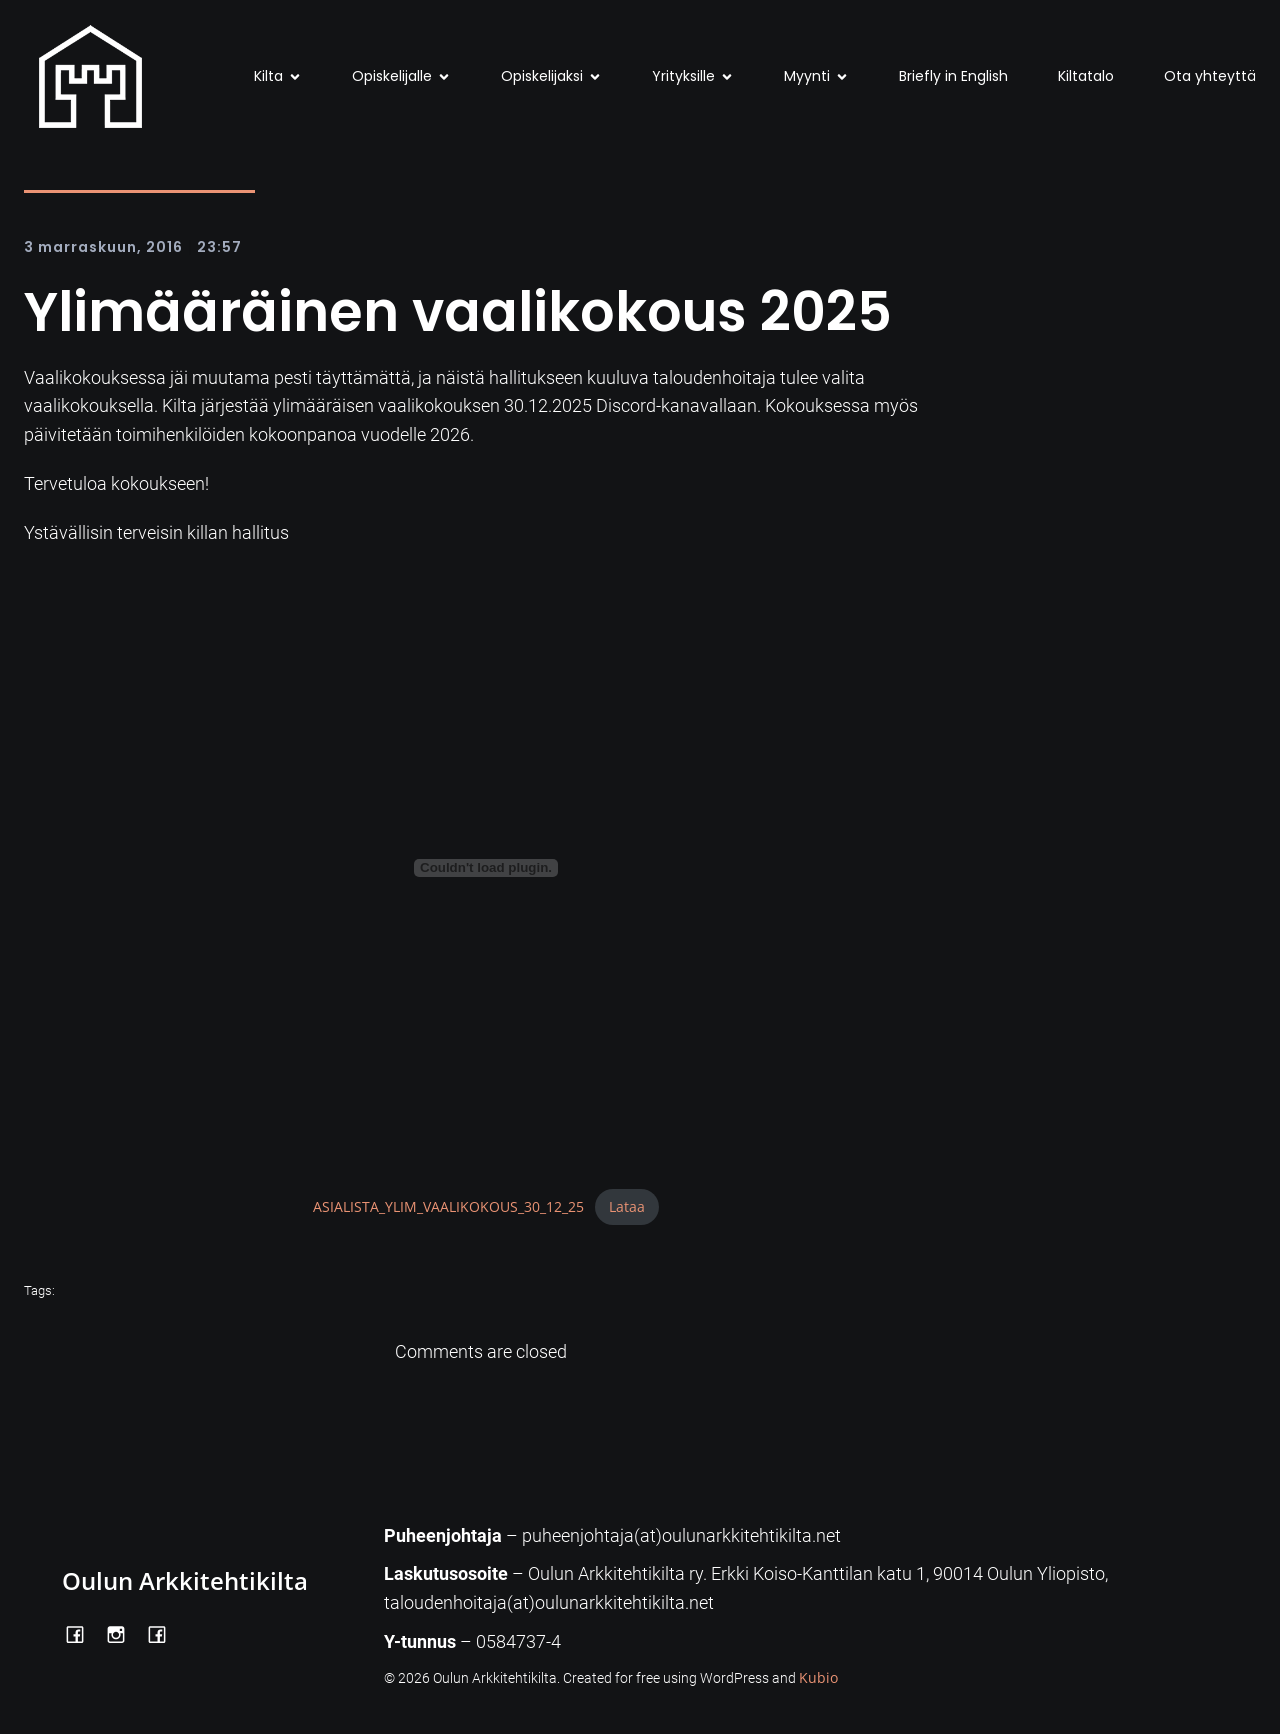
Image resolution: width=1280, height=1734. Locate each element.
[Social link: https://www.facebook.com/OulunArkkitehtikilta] (82, 1633)
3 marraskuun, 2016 (103, 247)
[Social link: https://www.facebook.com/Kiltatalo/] (164, 1633)
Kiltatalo (1086, 76)
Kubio (818, 1677)
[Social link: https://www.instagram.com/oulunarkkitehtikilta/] (123, 1633)
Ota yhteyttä (1210, 76)
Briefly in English (953, 76)
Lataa (627, 1206)
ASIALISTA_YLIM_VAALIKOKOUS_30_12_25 (448, 1206)
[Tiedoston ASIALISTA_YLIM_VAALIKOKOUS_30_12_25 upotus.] (486, 868)
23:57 (219, 247)
